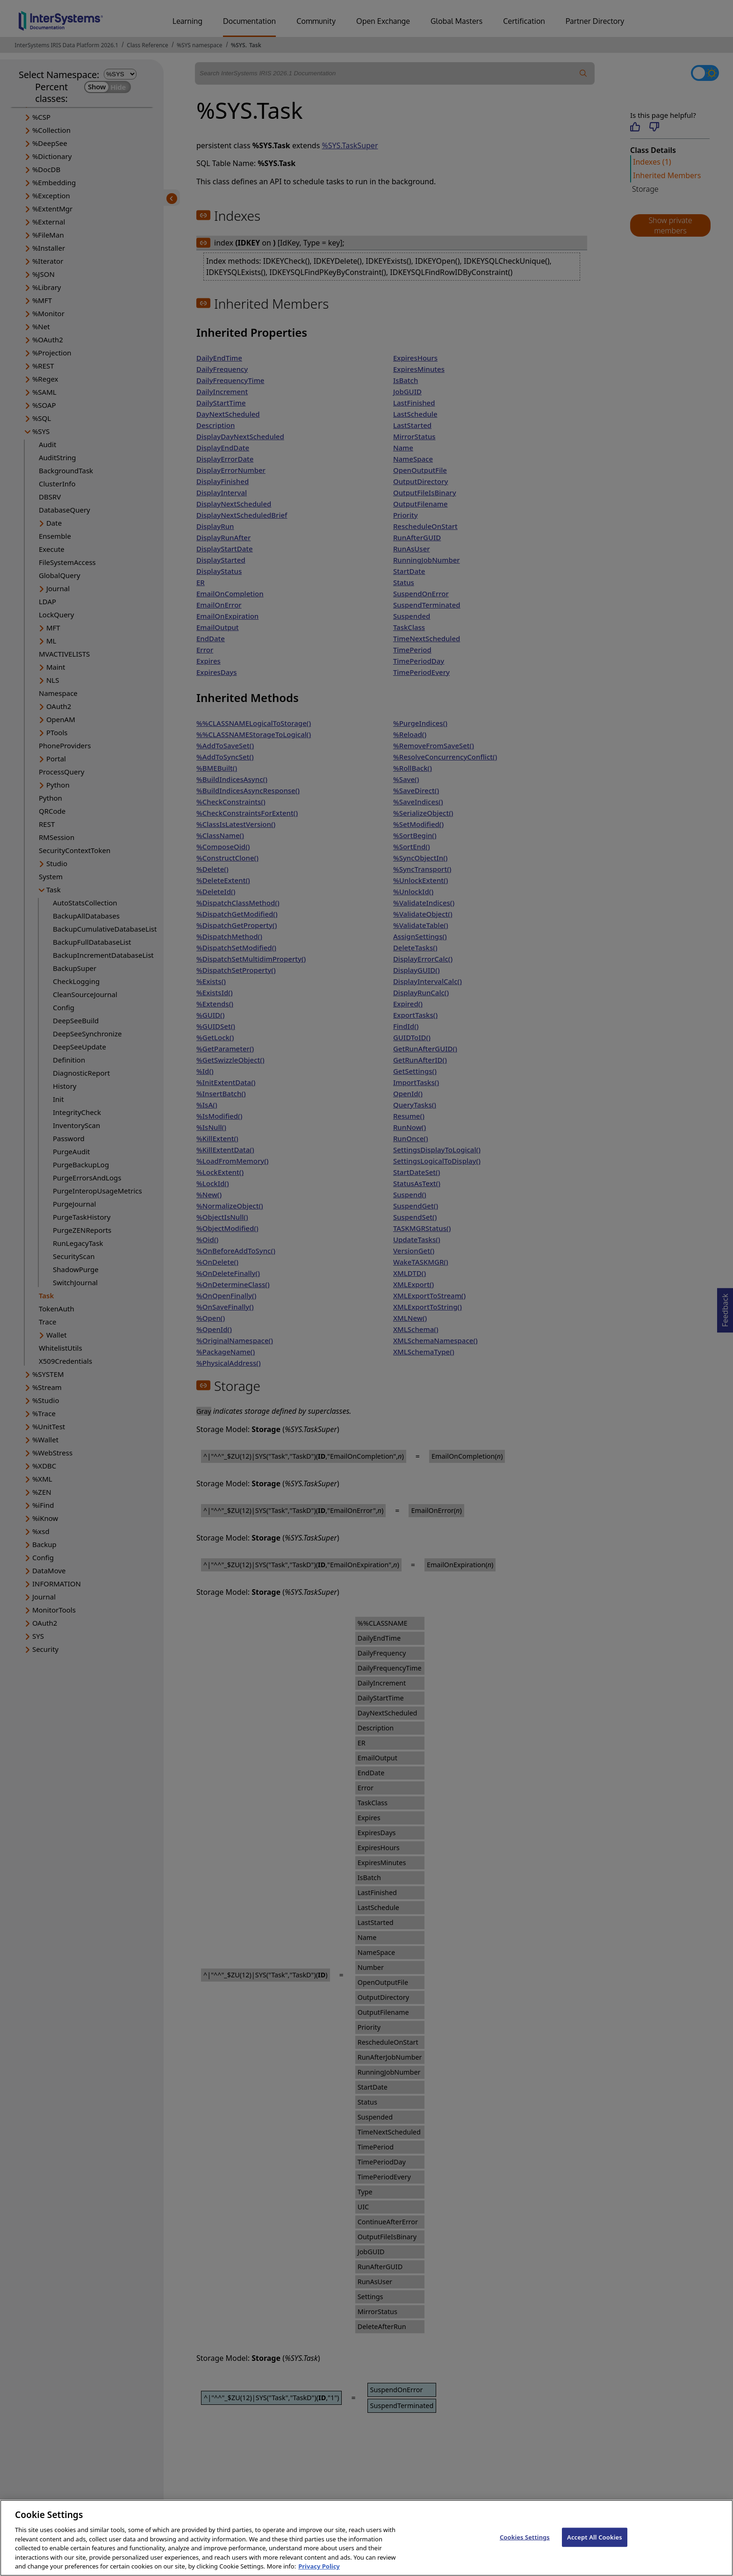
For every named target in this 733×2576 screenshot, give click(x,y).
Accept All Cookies (594, 2546)
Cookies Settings (525, 2546)
